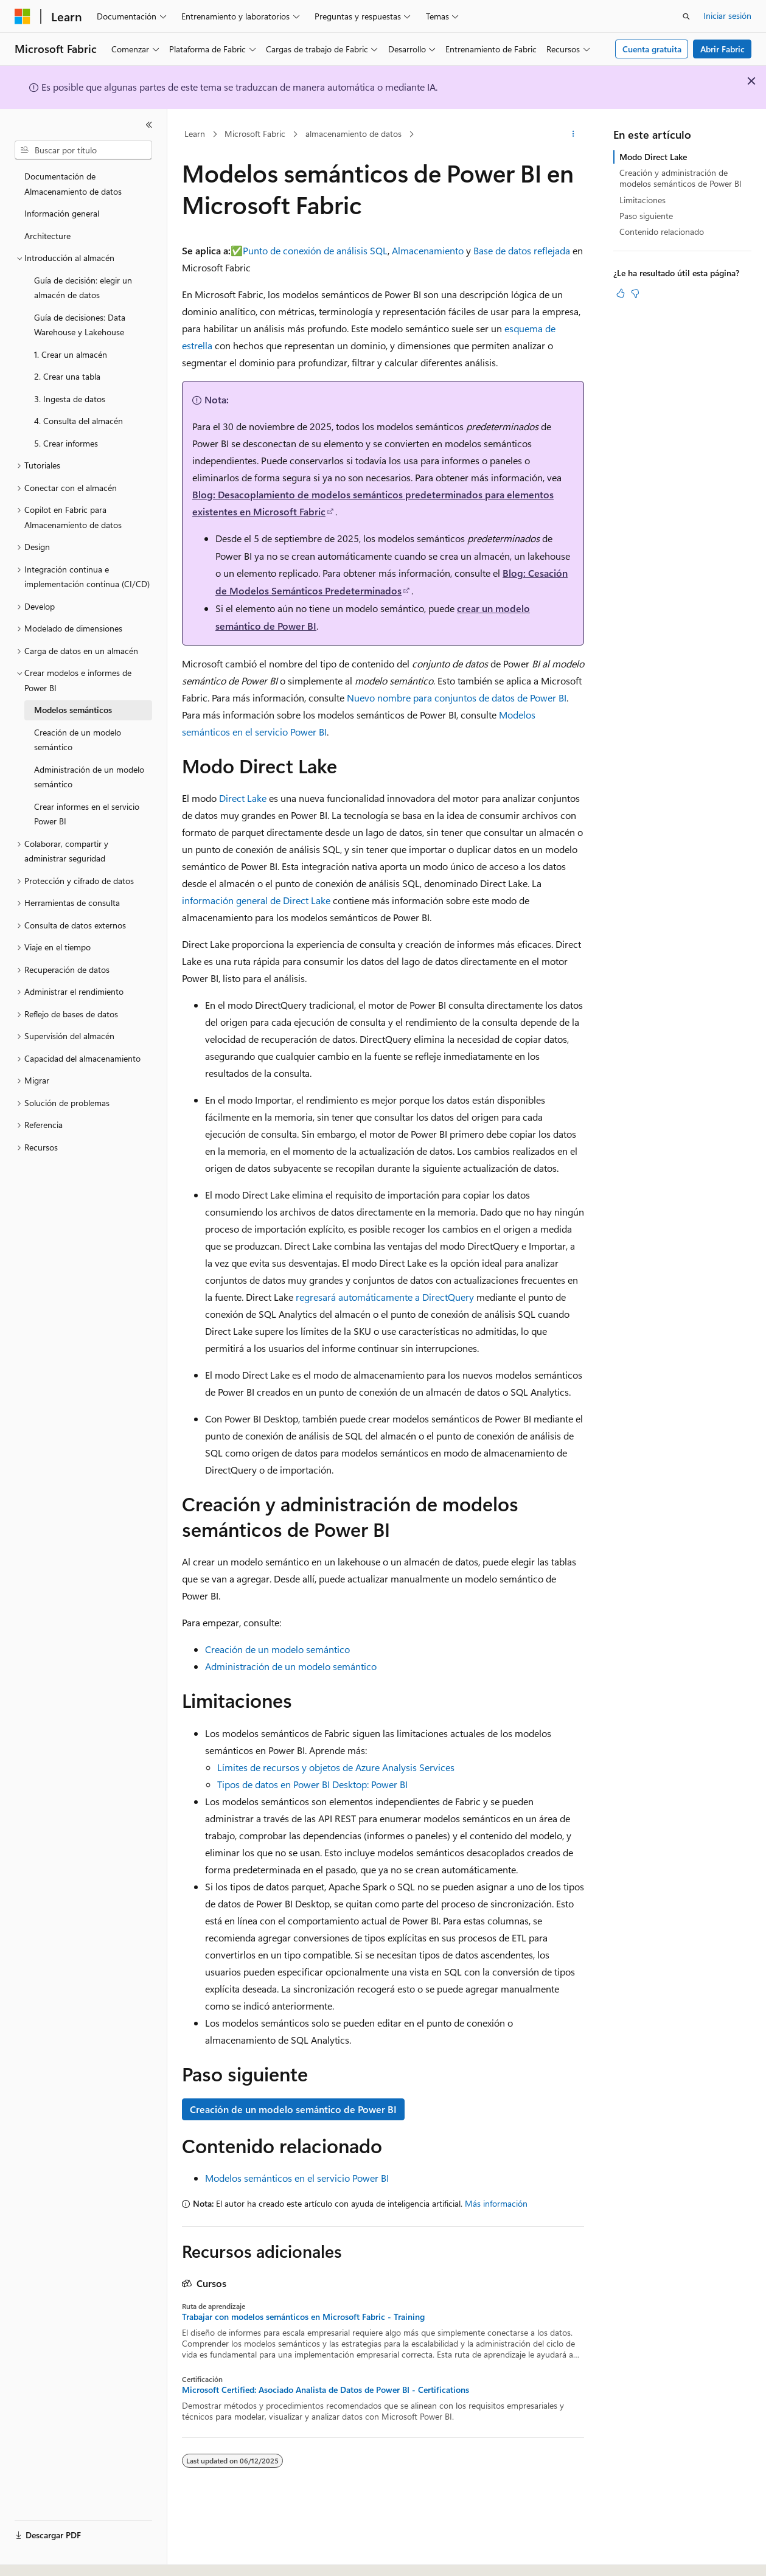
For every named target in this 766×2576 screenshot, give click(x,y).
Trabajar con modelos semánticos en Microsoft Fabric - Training (303, 2316)
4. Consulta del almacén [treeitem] (78, 420)
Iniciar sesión (727, 15)
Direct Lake (242, 798)
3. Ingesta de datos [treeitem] (69, 399)
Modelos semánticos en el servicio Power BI (297, 2177)
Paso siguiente (646, 215)
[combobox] (83, 150)
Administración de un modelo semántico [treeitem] (89, 777)
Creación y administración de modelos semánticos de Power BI (680, 178)
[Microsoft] (22, 16)
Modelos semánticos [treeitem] (73, 709)
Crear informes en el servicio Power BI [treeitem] (86, 814)
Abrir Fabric (722, 49)
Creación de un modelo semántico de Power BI (293, 2109)
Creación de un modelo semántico (277, 1649)
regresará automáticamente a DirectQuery (385, 1296)
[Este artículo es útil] (620, 293)
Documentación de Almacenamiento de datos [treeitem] (73, 183)
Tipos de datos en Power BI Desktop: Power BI (312, 1784)
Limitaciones (642, 200)
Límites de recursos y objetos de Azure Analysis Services (335, 1767)
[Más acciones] (573, 134)
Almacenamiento (428, 250)
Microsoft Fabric (255, 133)
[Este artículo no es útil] (635, 293)
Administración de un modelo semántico (291, 1666)
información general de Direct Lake (256, 900)
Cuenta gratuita (651, 49)
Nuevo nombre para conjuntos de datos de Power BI (456, 697)
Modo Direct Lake (653, 156)
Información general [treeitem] (61, 213)
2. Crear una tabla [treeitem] (67, 376)
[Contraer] (149, 125)
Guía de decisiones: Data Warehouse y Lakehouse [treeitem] (79, 325)
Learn (194, 133)
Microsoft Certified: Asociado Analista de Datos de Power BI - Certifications (325, 2389)
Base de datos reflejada (521, 250)
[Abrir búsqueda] (686, 16)
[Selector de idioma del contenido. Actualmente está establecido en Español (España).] (59, 2556)
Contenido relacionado (661, 231)
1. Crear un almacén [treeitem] (70, 354)
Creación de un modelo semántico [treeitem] (77, 739)
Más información (496, 2203)
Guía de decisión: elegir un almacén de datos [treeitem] (83, 287)
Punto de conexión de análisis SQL (315, 250)
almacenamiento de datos (353, 133)
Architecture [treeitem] (47, 236)
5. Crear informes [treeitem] (66, 443)
